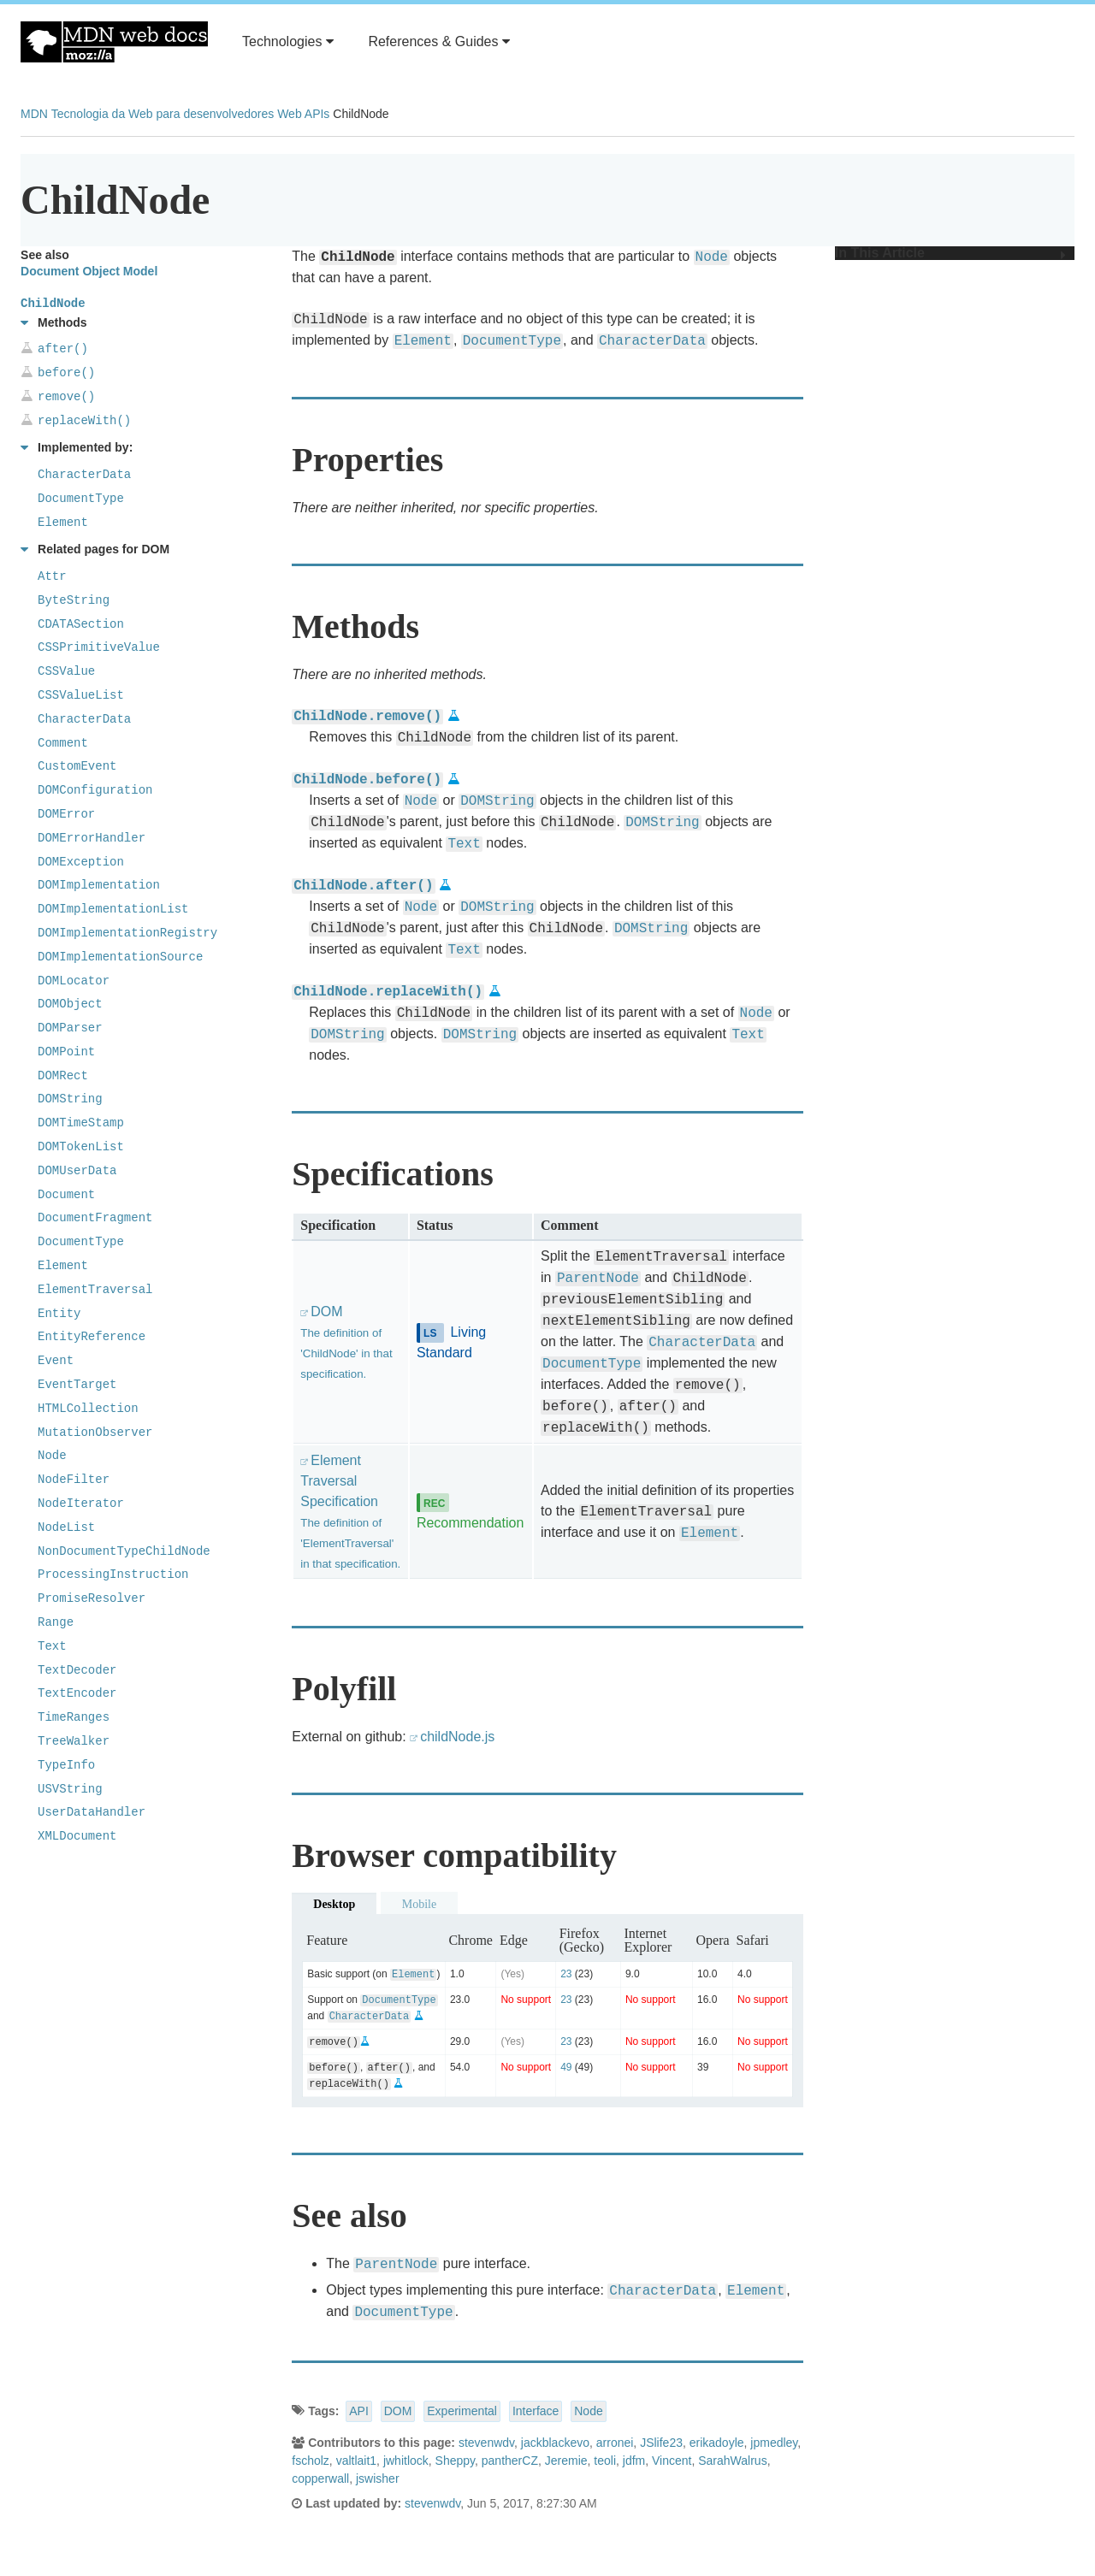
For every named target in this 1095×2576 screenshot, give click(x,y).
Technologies (288, 41)
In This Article (950, 253)
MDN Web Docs (114, 41)
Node (588, 2411)
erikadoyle (717, 2442)
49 (565, 2067)
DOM (398, 2411)
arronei (615, 2442)
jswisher (378, 2478)
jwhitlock (406, 2460)
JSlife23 (661, 2442)
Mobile (419, 1904)
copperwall (320, 2478)
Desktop (334, 1904)
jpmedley (773, 2442)
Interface (535, 2411)
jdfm (634, 2460)
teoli (605, 2460)
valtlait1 (356, 2460)
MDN (34, 114)
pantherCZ (510, 2460)
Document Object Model (89, 271)
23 (565, 1974)
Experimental (462, 2411)
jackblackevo (555, 2442)
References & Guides (439, 41)
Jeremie (566, 2460)
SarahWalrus (732, 2460)
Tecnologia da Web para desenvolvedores (162, 114)
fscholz (310, 2460)
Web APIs (303, 114)
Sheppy (455, 2460)
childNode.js (457, 1736)
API (359, 2411)
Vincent (671, 2460)
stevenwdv (486, 2442)
